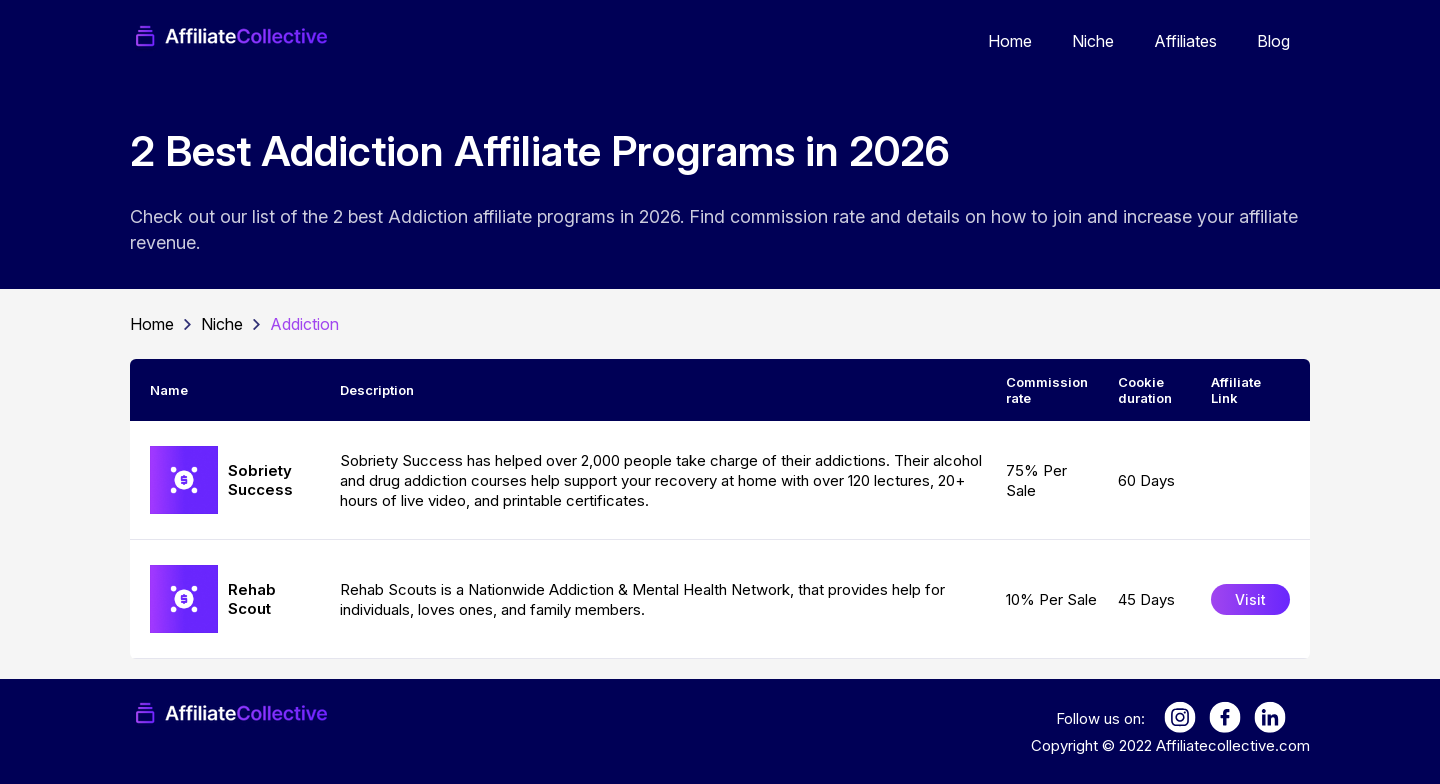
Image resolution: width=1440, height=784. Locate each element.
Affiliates (1185, 41)
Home (1010, 41)
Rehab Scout (252, 599)
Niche (1093, 41)
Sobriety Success (260, 480)
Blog (1273, 41)
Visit (1250, 599)
